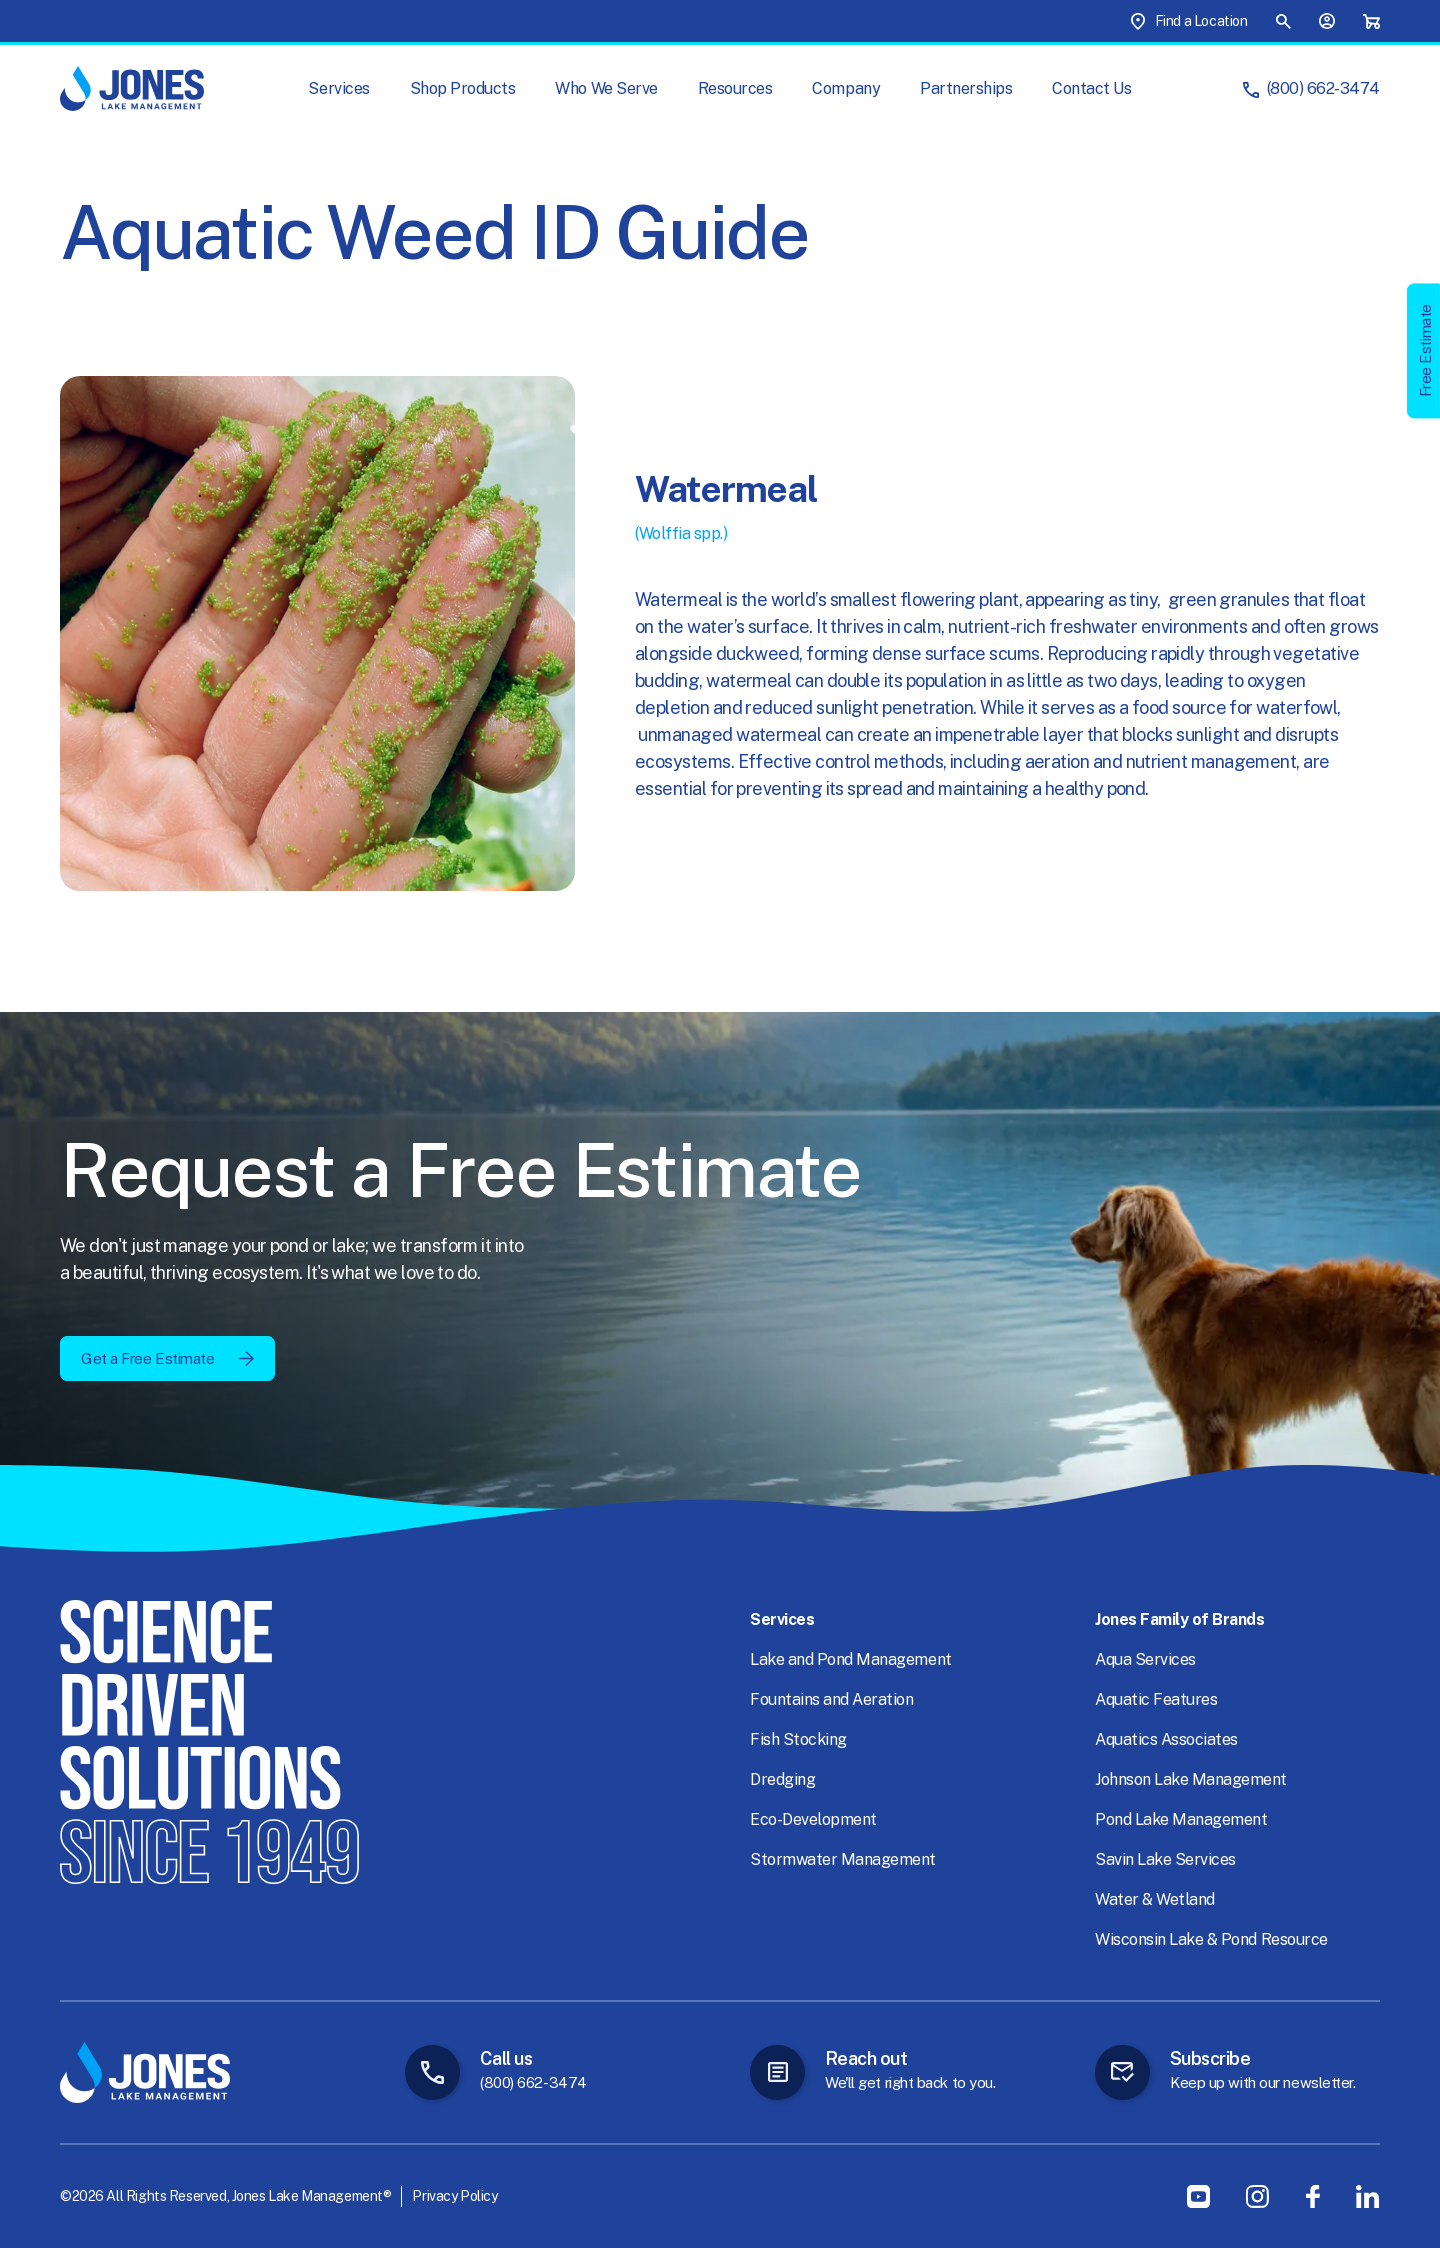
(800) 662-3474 (1323, 88)
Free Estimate (1425, 350)
